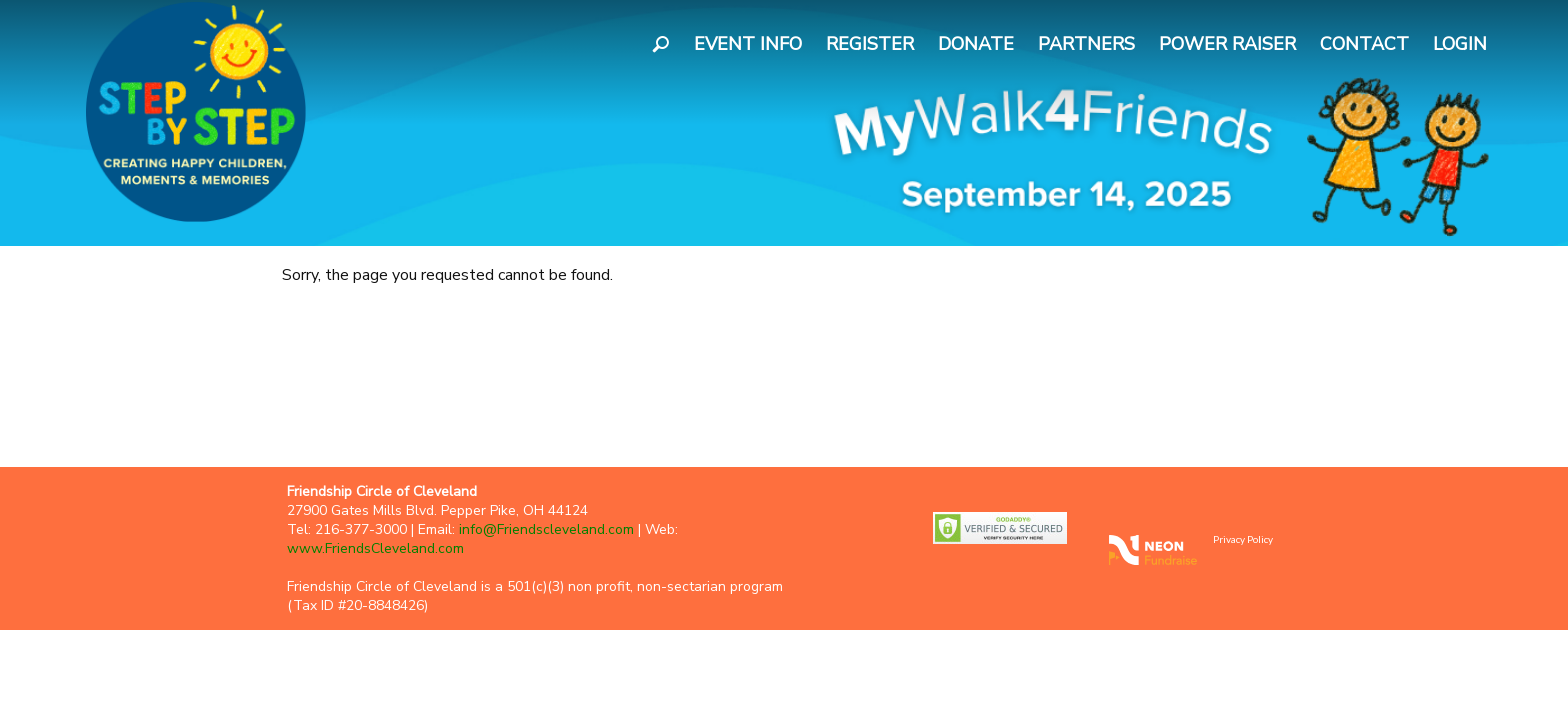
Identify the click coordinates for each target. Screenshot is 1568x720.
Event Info (748, 44)
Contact (1364, 44)
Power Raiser (1227, 44)
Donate (976, 44)
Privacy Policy (1243, 539)
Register (870, 44)
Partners (1086, 44)
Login (1460, 44)
